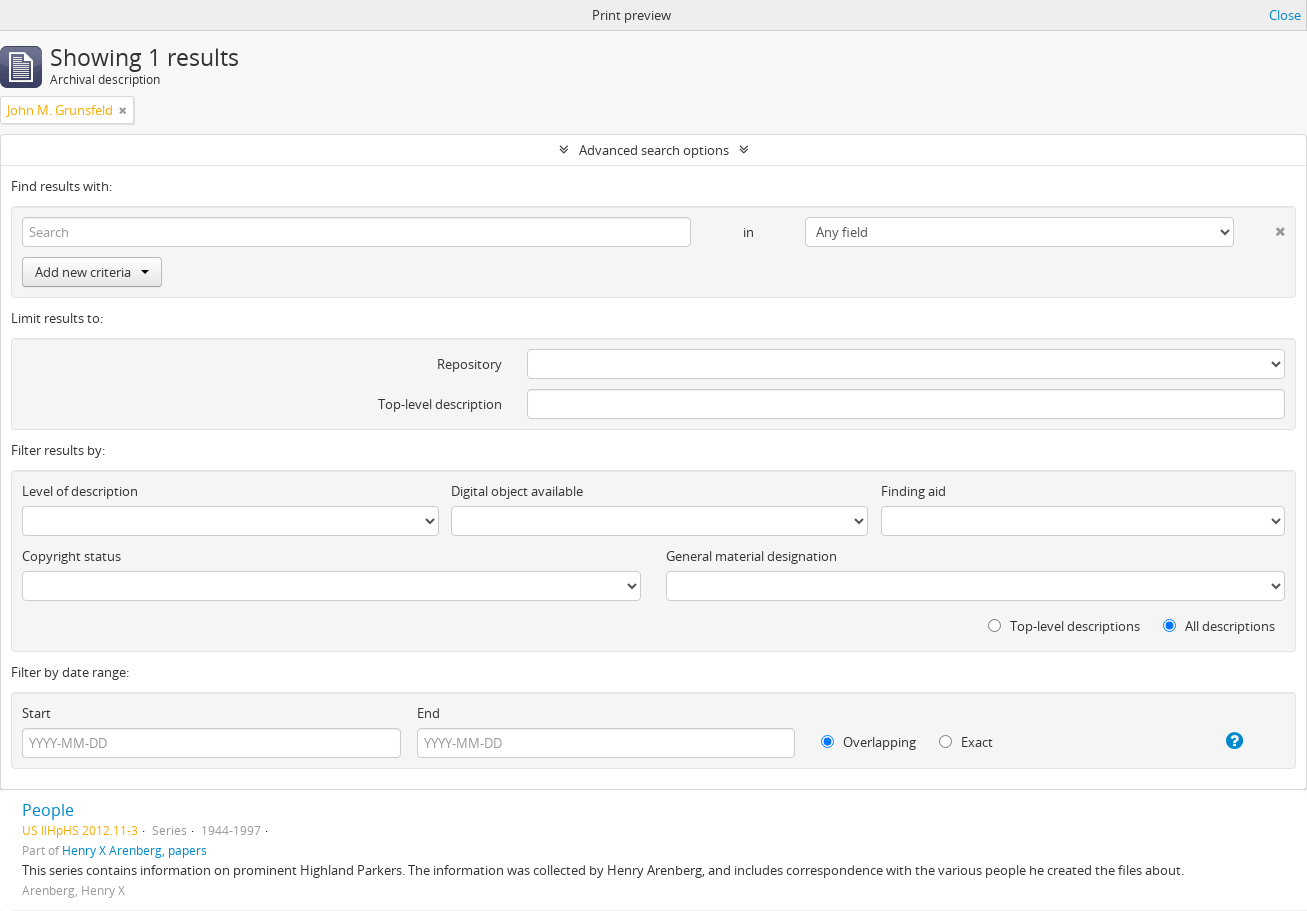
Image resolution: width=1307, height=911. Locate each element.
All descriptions (1219, 626)
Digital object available (517, 491)
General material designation (751, 556)
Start (36, 713)
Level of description (80, 491)
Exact (966, 742)
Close (1285, 15)
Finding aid (913, 491)
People (48, 810)
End (428, 713)
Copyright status (71, 556)
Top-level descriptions (1064, 626)
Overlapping (868, 742)
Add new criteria (92, 272)
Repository (469, 364)
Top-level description (440, 404)
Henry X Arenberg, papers (134, 850)
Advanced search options (654, 150)
